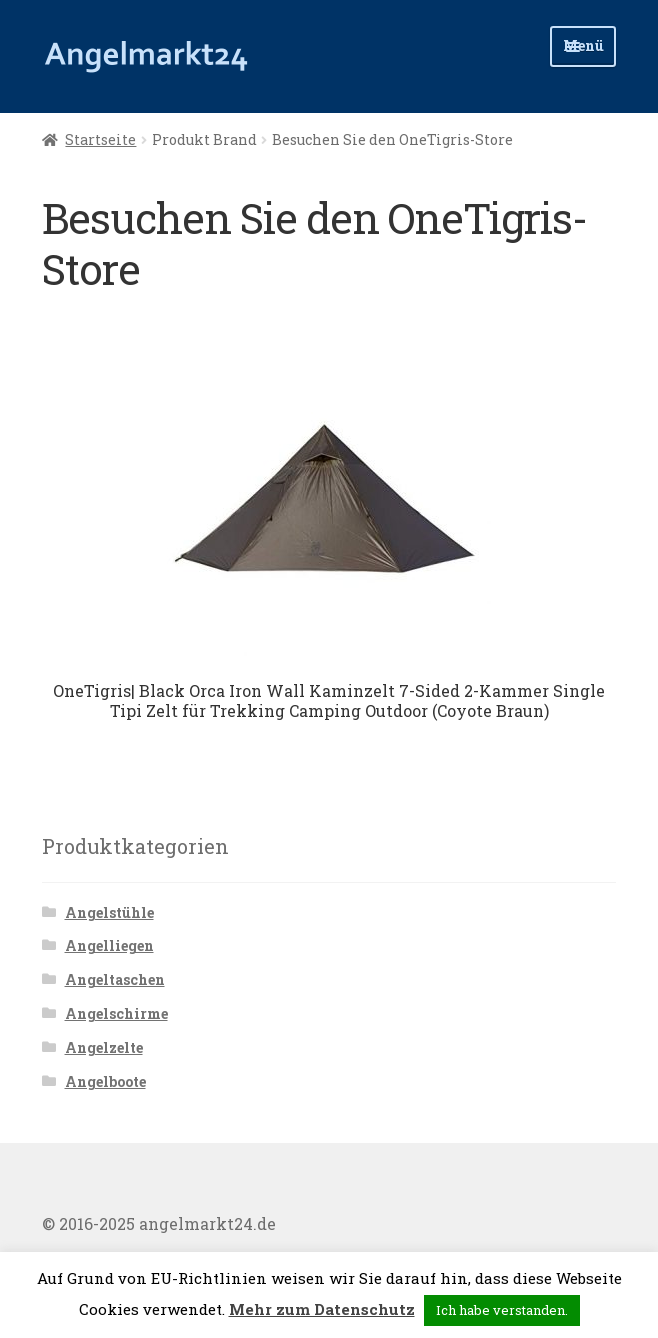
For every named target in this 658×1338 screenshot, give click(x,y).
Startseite (100, 139)
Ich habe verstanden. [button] (502, 1310)
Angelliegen (109, 945)
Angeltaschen (115, 979)
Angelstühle (109, 912)
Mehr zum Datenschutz (322, 1309)
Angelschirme (116, 1013)
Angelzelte (104, 1047)
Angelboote (105, 1081)
